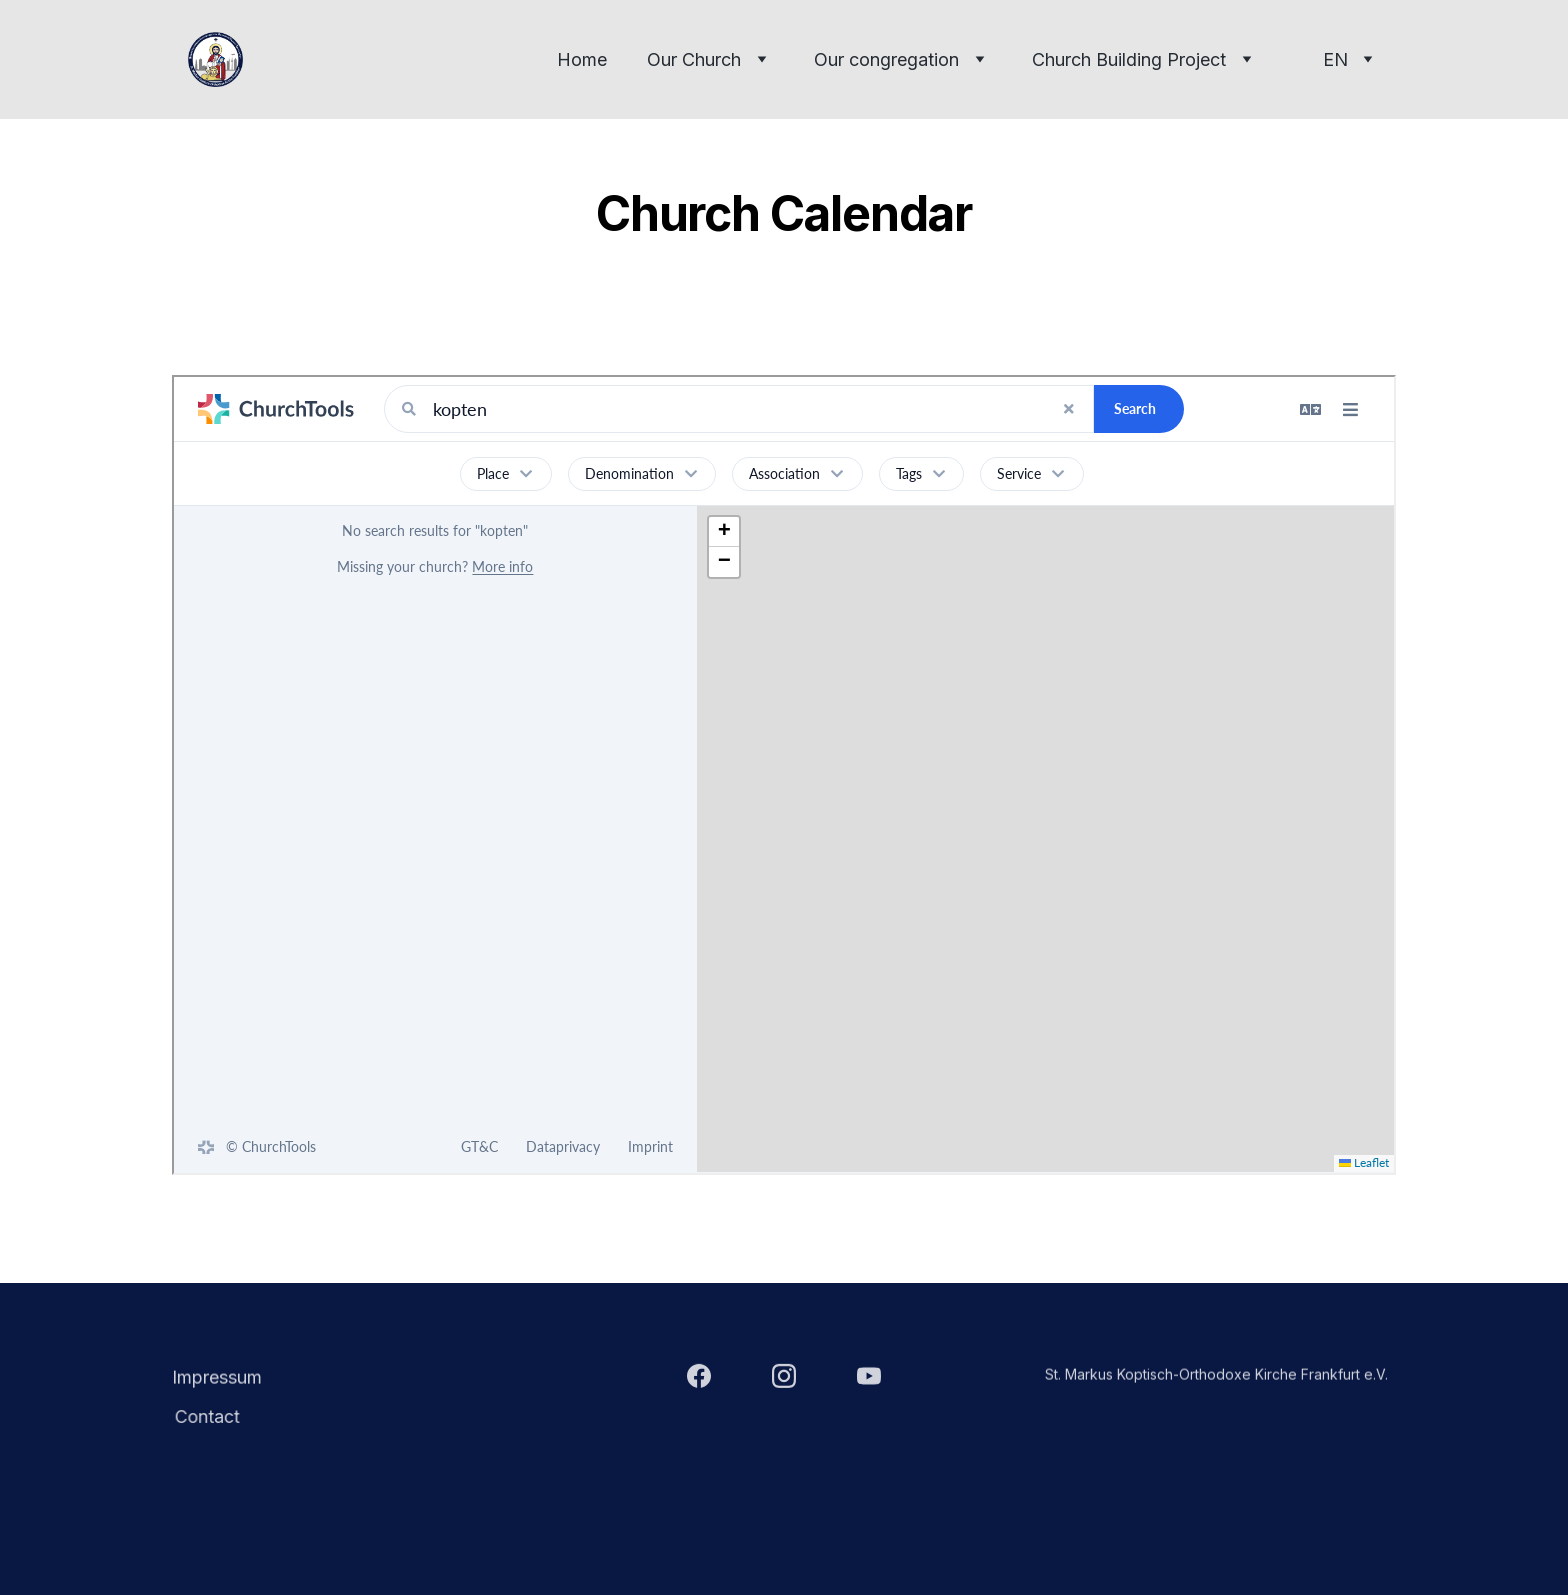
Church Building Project (1129, 59)
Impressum (217, 1378)
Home (582, 59)
